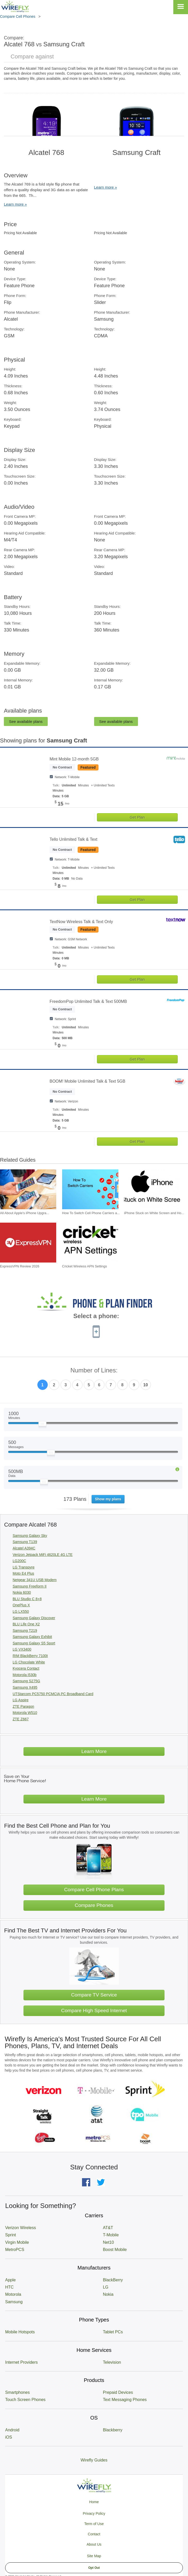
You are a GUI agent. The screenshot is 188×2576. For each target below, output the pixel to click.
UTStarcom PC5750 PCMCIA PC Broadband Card (53, 1694)
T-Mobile (111, 2235)
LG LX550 (21, 1611)
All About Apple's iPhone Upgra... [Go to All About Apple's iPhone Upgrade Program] (24, 1213)
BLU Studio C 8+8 (27, 1599)
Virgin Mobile (17, 2242)
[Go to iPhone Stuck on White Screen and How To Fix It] (152, 1189)
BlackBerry (113, 2280)
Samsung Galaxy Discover (34, 1618)
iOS (8, 2437)
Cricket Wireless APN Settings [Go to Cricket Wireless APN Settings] (84, 1266)
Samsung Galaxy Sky (30, 1536)
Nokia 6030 (22, 1592)
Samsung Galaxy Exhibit (32, 1637)
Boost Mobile (115, 2249)
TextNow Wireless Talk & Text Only (81, 921)
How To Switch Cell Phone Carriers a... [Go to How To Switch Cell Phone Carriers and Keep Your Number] (91, 1213)
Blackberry (112, 2430)
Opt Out (94, 2568)
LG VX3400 (22, 1649)
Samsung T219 (25, 1630)
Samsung (14, 2302)
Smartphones (17, 2392)
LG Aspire (20, 1700)
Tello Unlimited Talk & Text (73, 839)
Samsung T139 (25, 1542)
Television (112, 2362)
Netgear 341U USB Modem (34, 1580)
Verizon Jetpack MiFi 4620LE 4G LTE (42, 1555)
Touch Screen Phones (25, 2399)
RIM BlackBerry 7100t (30, 1656)
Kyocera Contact (26, 1668)
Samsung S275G (26, 1681)
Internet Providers (21, 2362)
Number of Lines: (94, 1370)
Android (12, 2430)
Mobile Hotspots (20, 2332)
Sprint (10, 2235)
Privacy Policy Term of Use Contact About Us (94, 2528)
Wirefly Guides (93, 2460)
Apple (10, 2280)
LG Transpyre (24, 1567)
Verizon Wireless (20, 2227)
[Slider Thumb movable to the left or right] (42, 1425)
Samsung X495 (25, 1687)
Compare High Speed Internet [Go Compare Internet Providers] (94, 2010)
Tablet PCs (113, 2332)
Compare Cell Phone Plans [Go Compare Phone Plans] (94, 1889)
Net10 (108, 2242)
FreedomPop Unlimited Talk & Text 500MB (88, 1001)
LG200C (19, 1561)
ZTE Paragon (23, 1706)
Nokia (108, 2294)
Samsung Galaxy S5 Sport (34, 1643)
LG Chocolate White (29, 1662)
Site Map (94, 2556)
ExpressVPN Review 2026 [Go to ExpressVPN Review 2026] (19, 1266)
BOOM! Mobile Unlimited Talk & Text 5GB (87, 1081)
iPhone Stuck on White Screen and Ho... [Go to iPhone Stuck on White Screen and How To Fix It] (154, 1213)
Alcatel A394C (24, 1548)
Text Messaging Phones (125, 2399)
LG (105, 2287)
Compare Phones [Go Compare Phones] (94, 1905)
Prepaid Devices (118, 2392)
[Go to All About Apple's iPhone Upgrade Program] (28, 1189)
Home (94, 2502)
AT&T (108, 2227)
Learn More (94, 1751)
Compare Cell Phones (17, 16)
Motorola (13, 2294)
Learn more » (15, 204)
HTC (9, 2287)
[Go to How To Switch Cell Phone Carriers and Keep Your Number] (90, 1189)
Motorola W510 (25, 1713)
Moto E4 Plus (23, 1573)
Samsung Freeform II (30, 1586)
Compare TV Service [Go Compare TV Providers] (94, 1994)
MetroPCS (14, 2249)
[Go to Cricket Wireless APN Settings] (90, 1243)
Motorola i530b (25, 1675)
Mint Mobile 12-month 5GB (74, 759)
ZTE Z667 (21, 1719)
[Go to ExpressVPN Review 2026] (28, 1243)
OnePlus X (21, 1605)
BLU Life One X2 (26, 1624)
